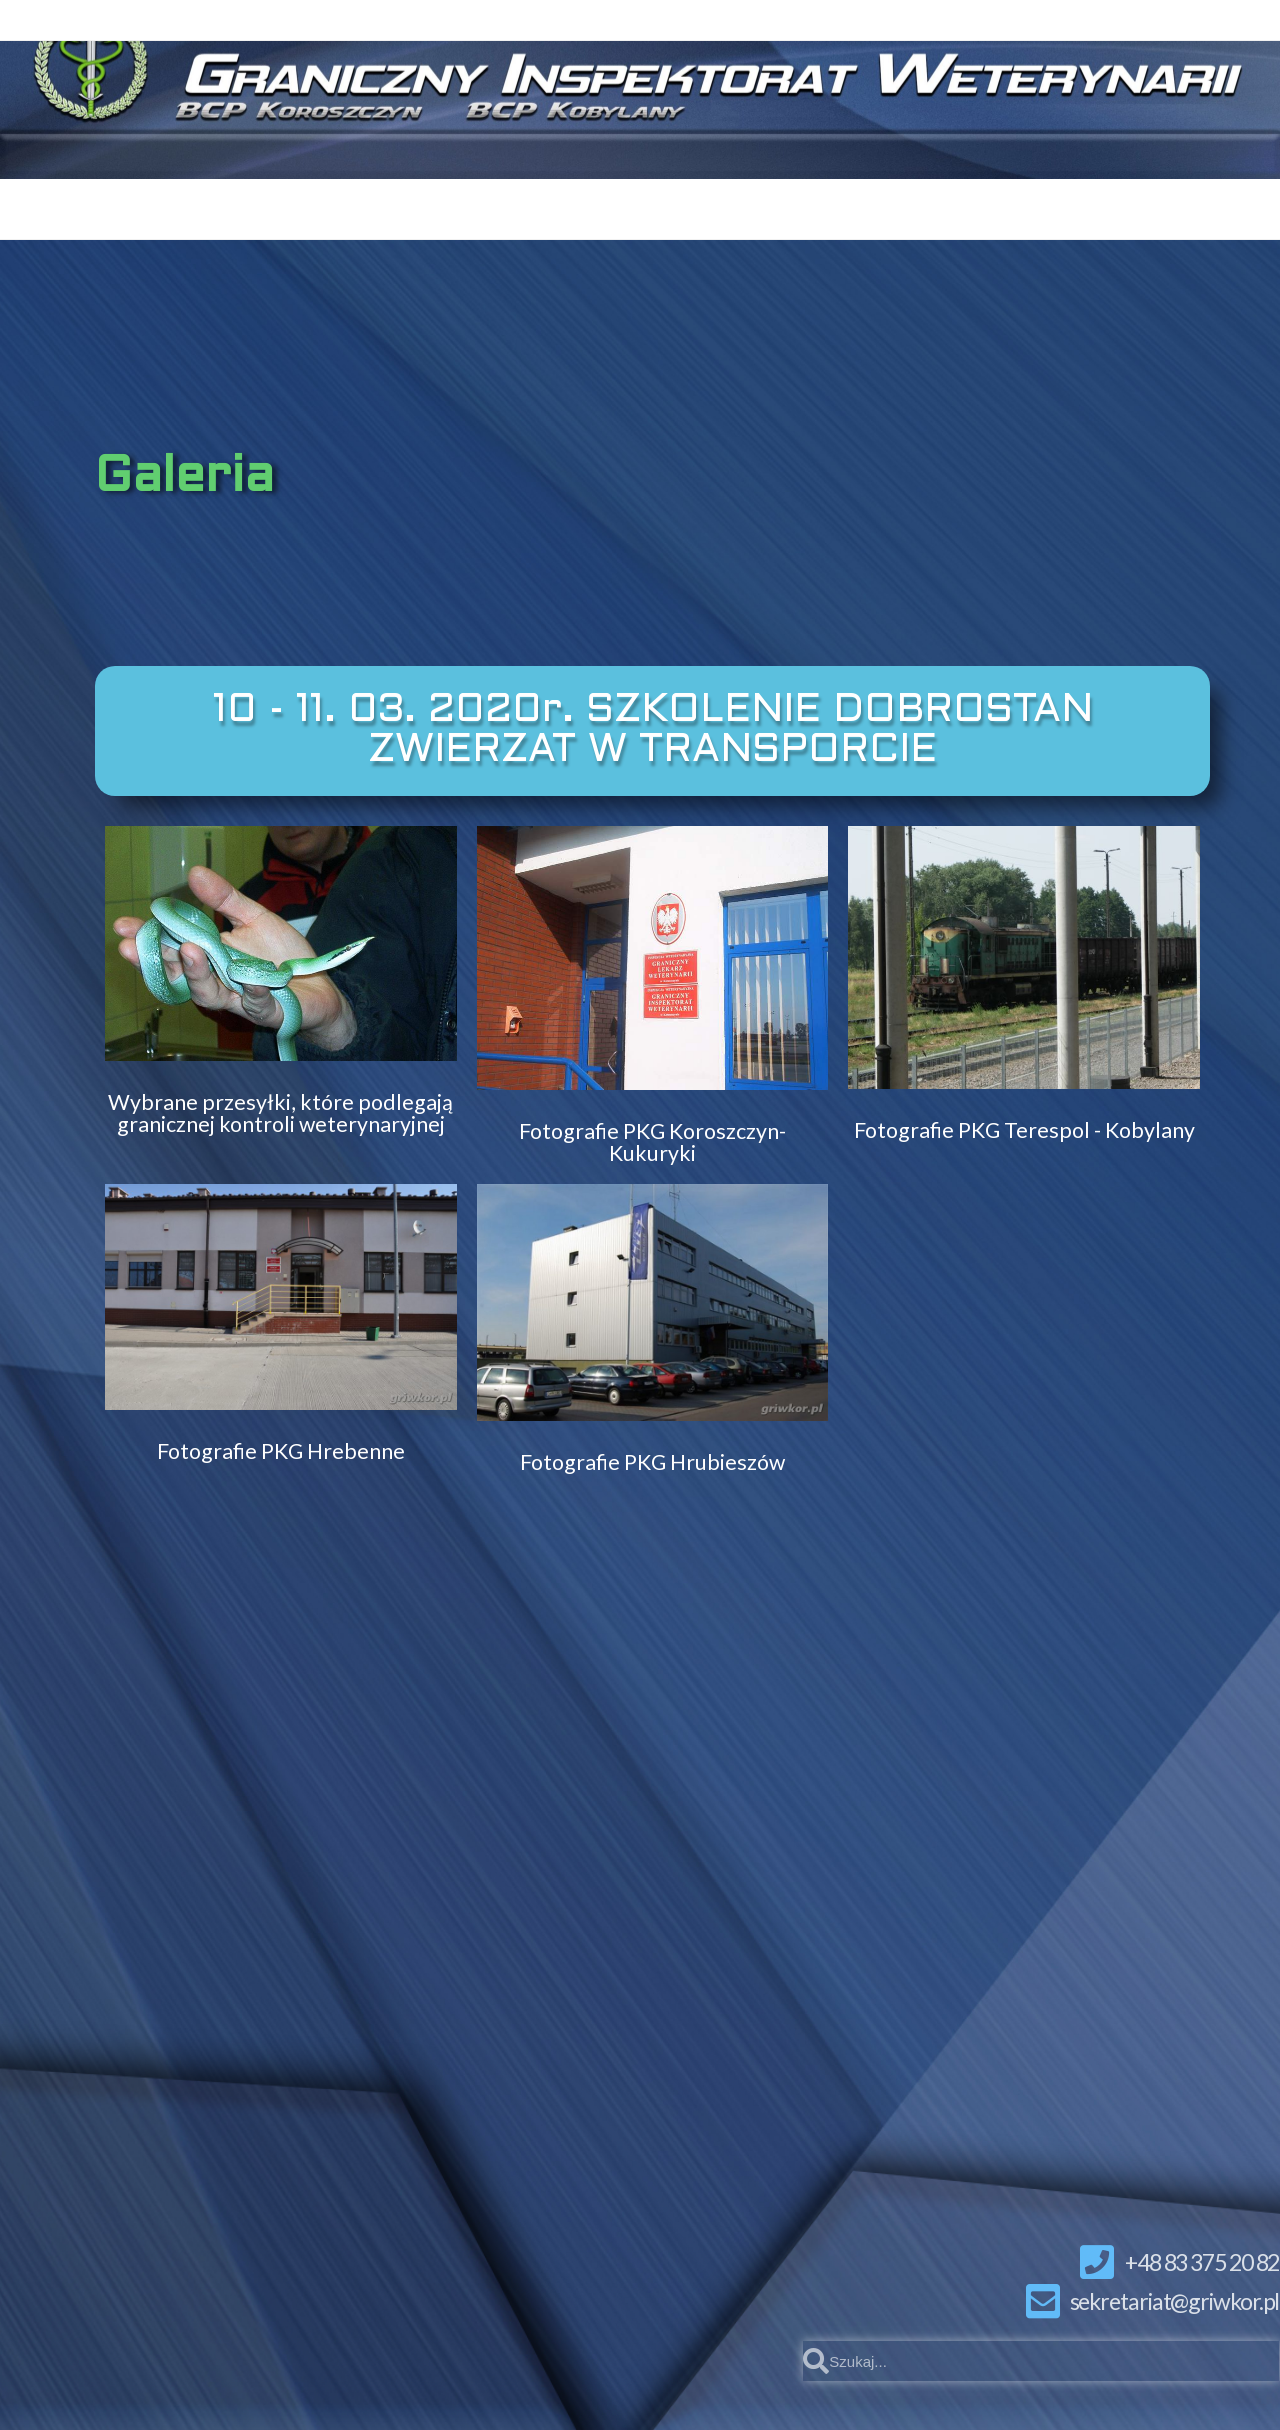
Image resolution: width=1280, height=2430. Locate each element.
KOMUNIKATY (365, 204)
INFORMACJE (1049, 204)
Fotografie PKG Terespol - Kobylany (1024, 1129)
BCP (662, 204)
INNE (1214, 204)
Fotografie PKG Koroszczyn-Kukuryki (652, 1141)
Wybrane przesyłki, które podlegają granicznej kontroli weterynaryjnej (280, 1112)
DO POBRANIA (827, 204)
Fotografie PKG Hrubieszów (652, 1460)
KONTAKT (538, 204)
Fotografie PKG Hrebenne (281, 1449)
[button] (652, 731)
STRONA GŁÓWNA (138, 204)
